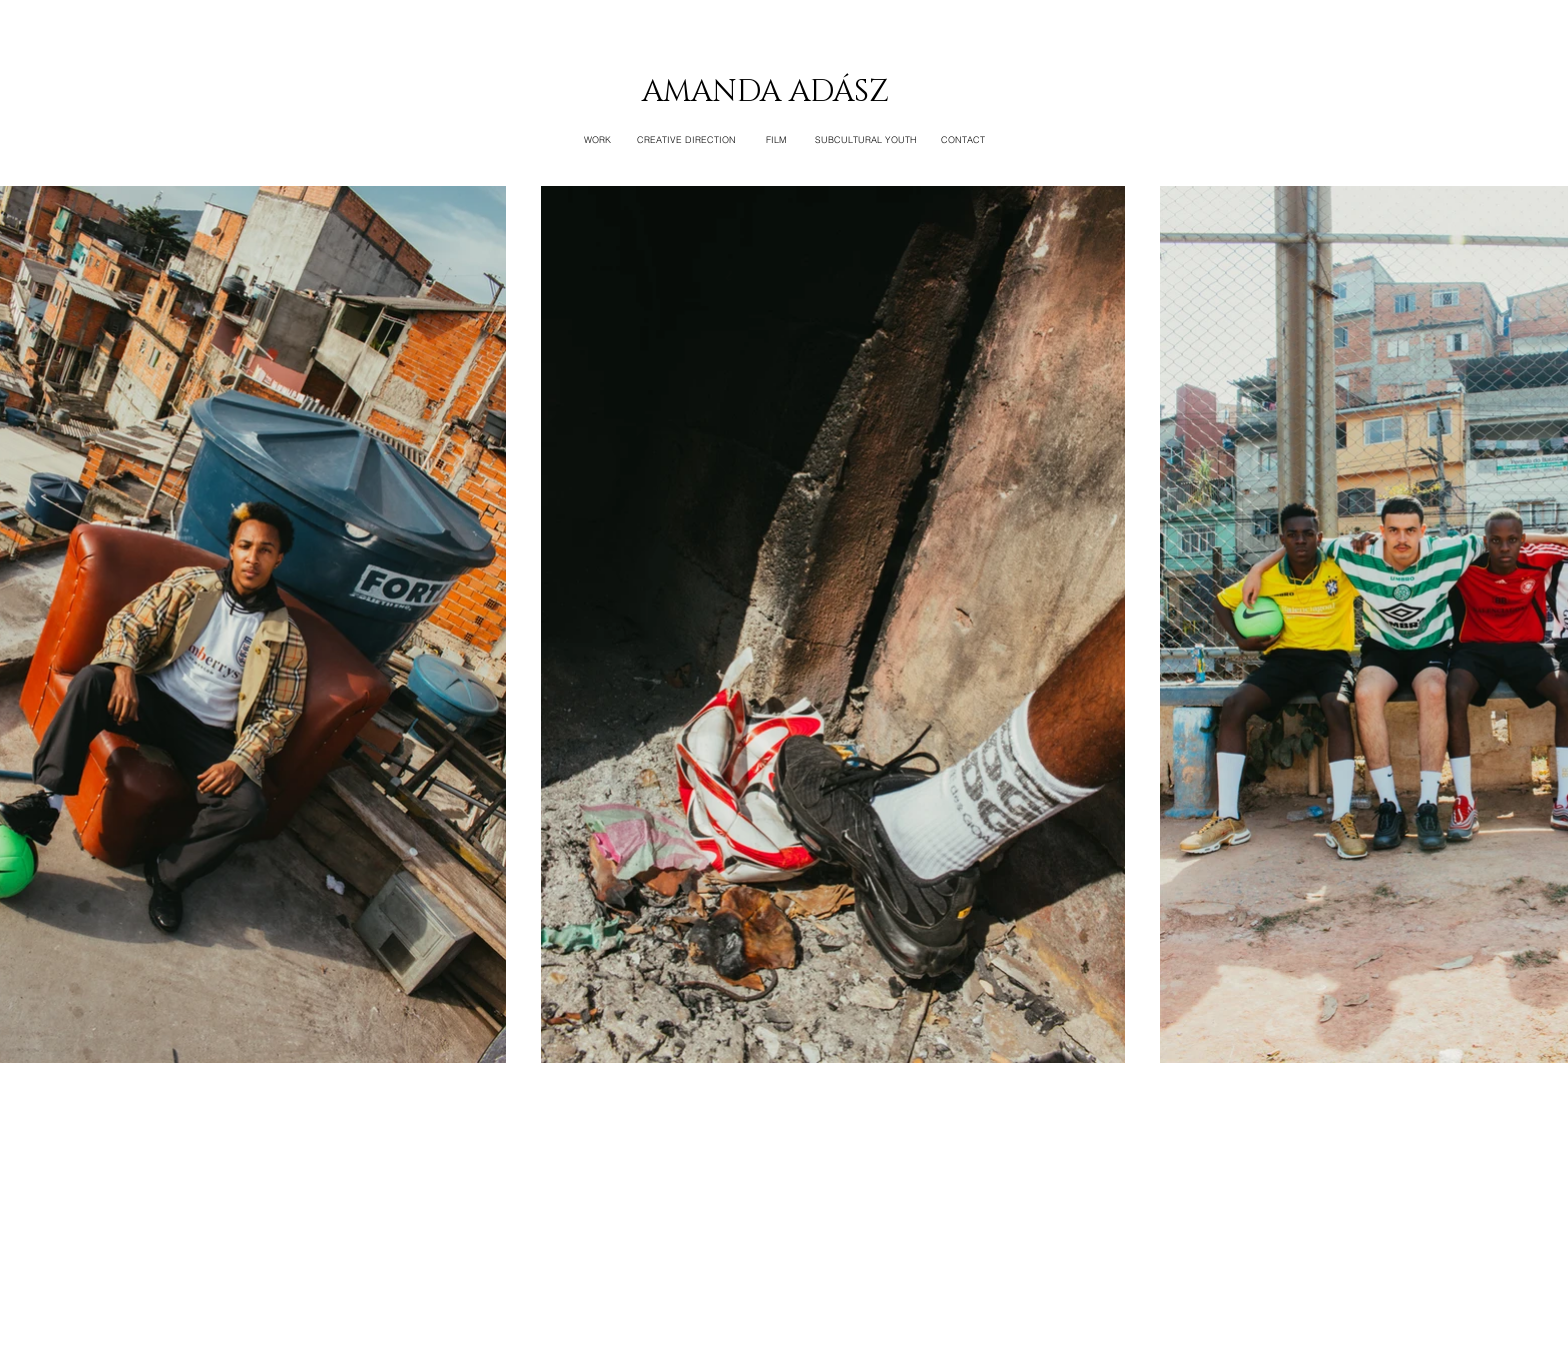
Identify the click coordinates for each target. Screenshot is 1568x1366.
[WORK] (597, 140)
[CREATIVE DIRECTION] (686, 140)
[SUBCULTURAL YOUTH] (866, 140)
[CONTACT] (963, 140)
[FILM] (776, 140)
